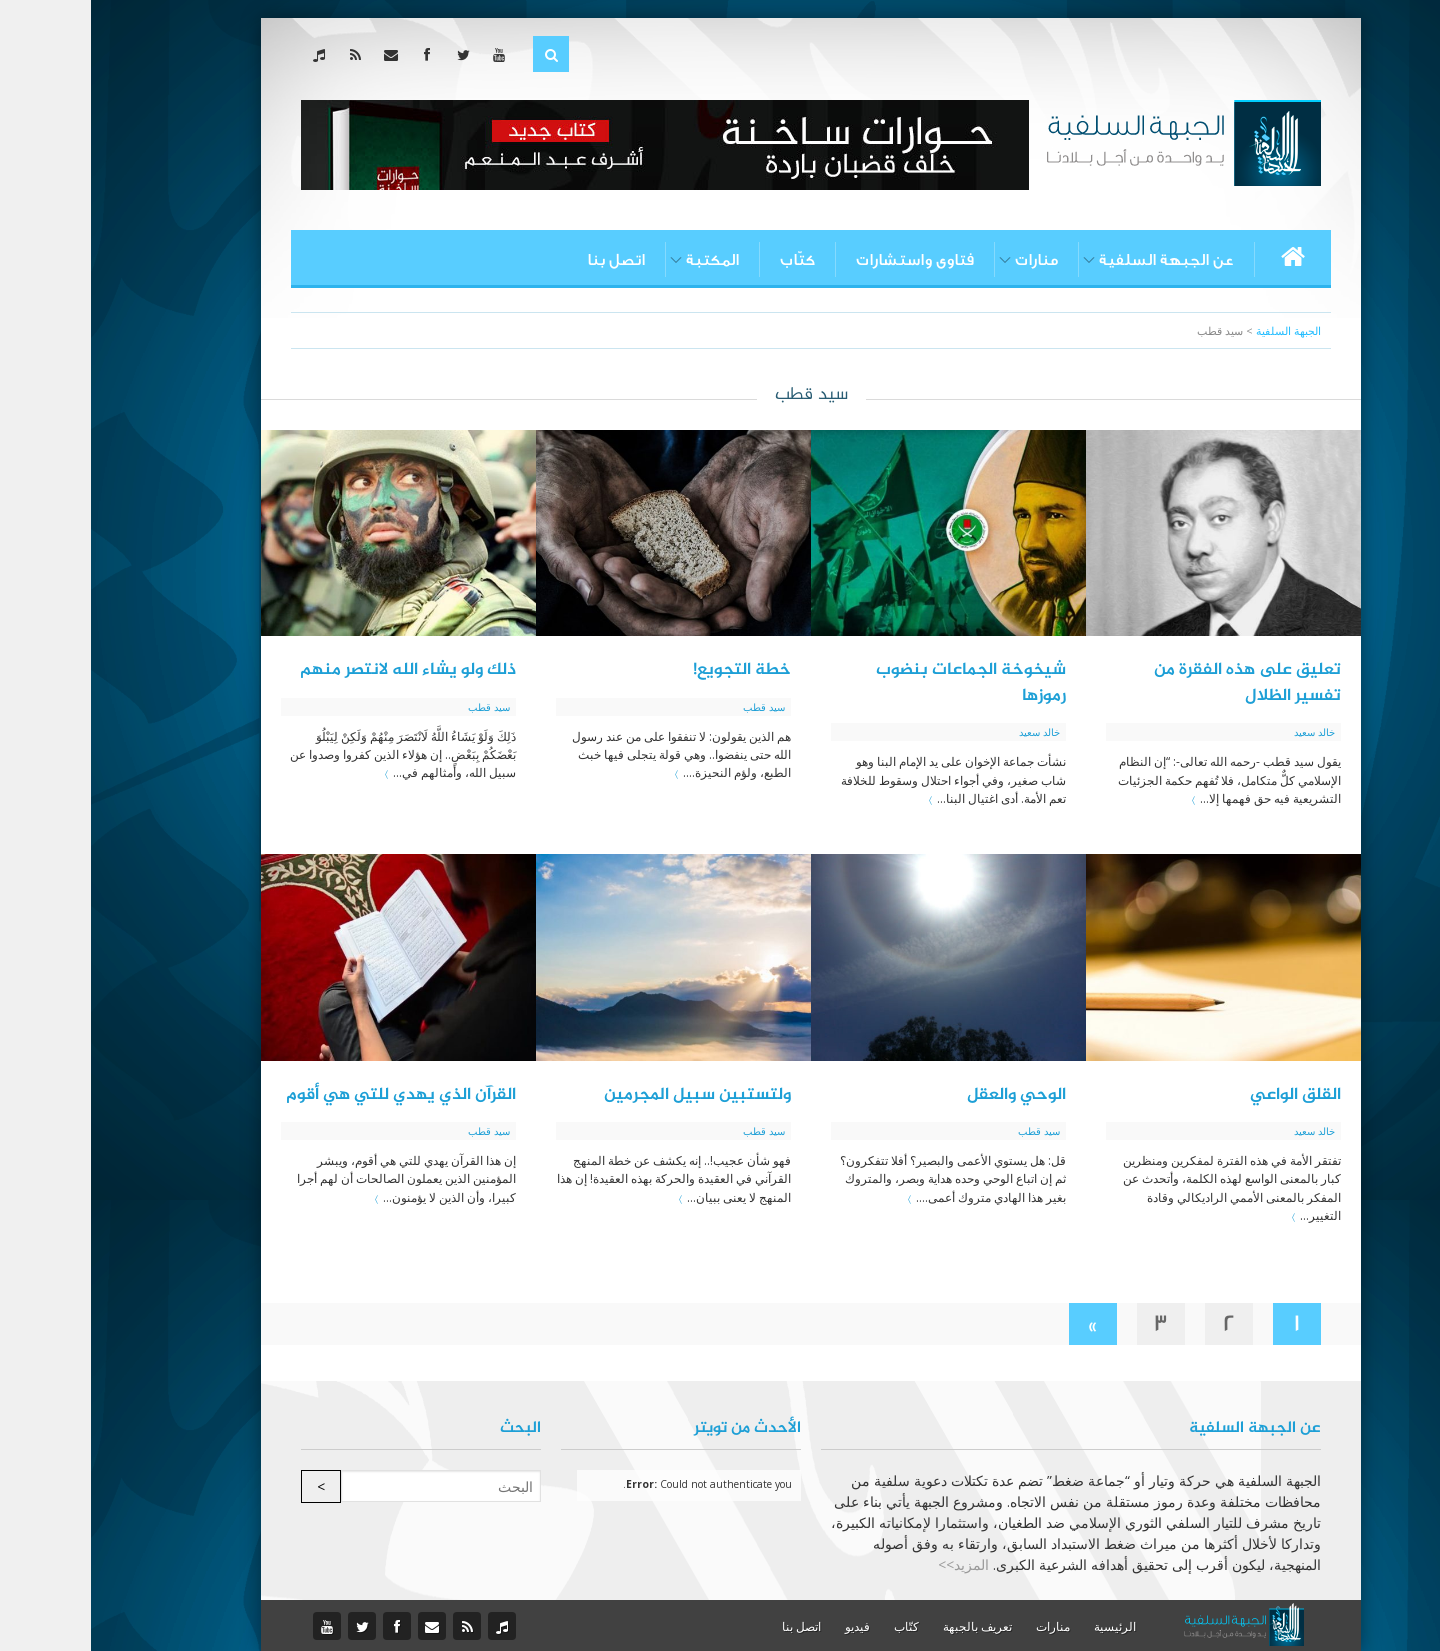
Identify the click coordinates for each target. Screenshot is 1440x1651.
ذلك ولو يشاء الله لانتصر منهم (317, 670)
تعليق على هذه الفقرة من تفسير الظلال (1156, 683)
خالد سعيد (1223, 732)
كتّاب (706, 260)
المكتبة (621, 260)
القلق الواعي (1204, 1095)
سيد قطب (673, 707)
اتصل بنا (525, 260)
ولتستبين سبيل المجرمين (606, 1095)
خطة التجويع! (651, 670)
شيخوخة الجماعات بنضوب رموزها (880, 683)
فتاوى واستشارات (824, 260)
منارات (945, 260)
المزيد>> (872, 1564)
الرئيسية (1024, 1626)
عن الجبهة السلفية (1075, 260)
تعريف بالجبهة (886, 1626)
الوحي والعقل (925, 1095)
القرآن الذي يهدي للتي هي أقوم (310, 1095)
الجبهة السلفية (1197, 330)
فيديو (766, 1626)
